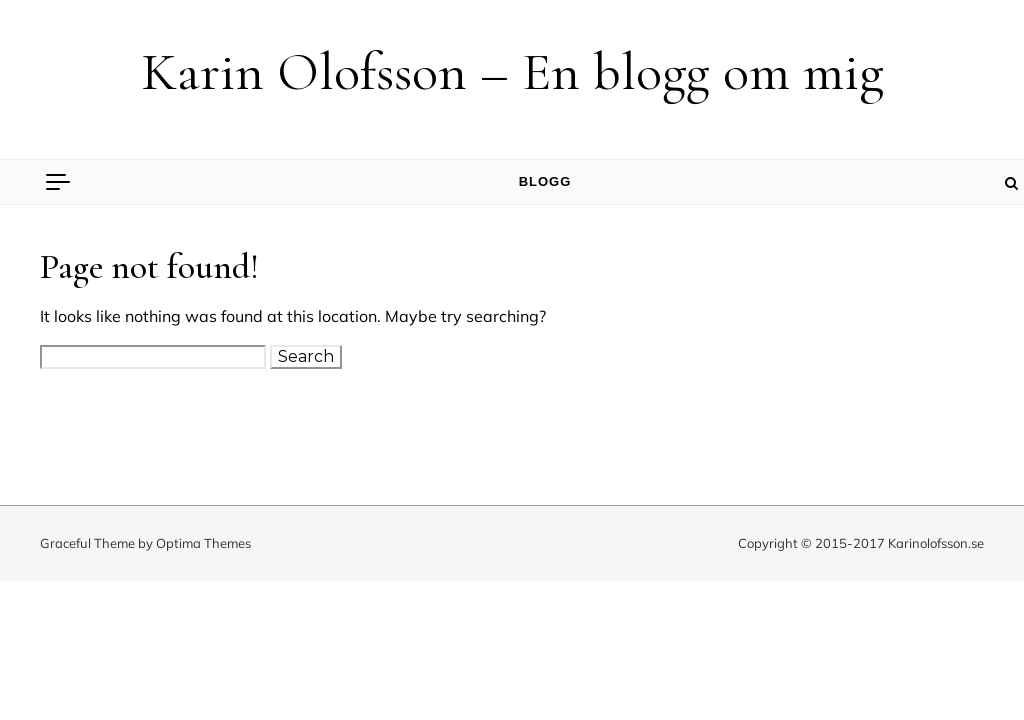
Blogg (545, 181)
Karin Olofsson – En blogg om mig (512, 71)
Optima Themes (203, 543)
